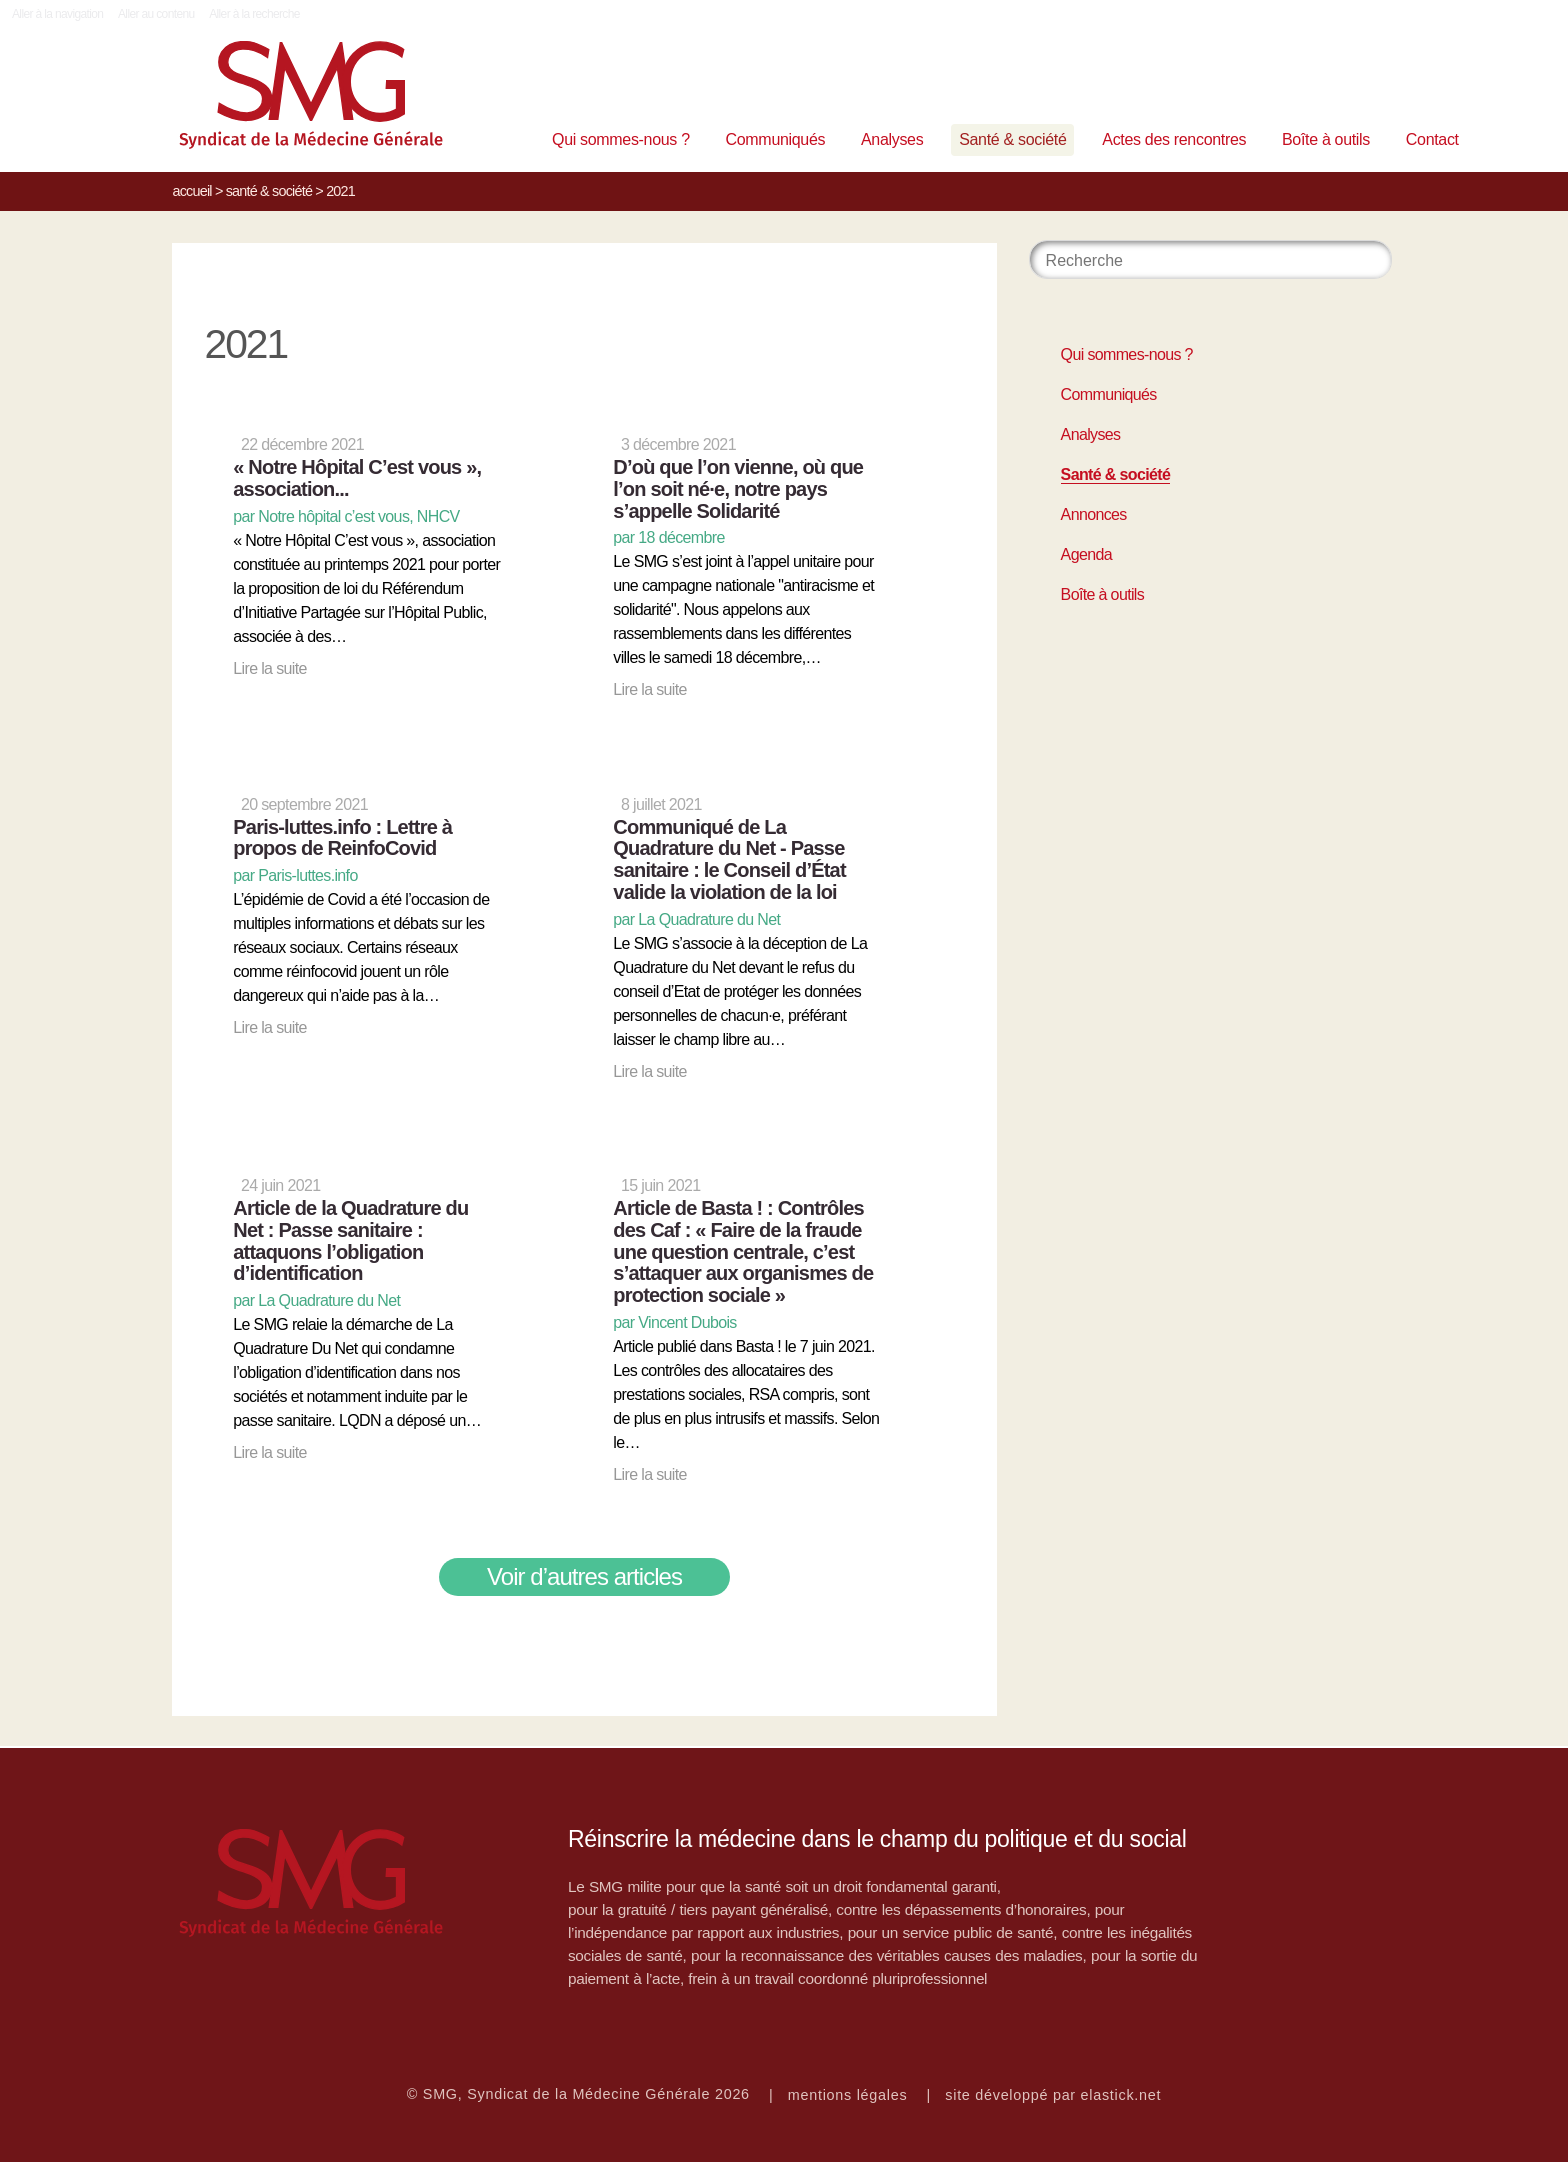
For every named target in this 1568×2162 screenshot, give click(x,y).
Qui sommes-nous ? (621, 139)
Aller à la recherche (254, 14)
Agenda (1086, 554)
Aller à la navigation (57, 14)
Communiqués (776, 139)
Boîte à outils (1326, 139)
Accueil (191, 191)
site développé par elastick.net (1053, 2095)
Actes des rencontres (1174, 139)
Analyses (892, 139)
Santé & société (1012, 139)
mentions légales (848, 2095)
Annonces (1094, 514)
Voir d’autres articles (584, 1576)
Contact (1432, 139)
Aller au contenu (156, 14)
